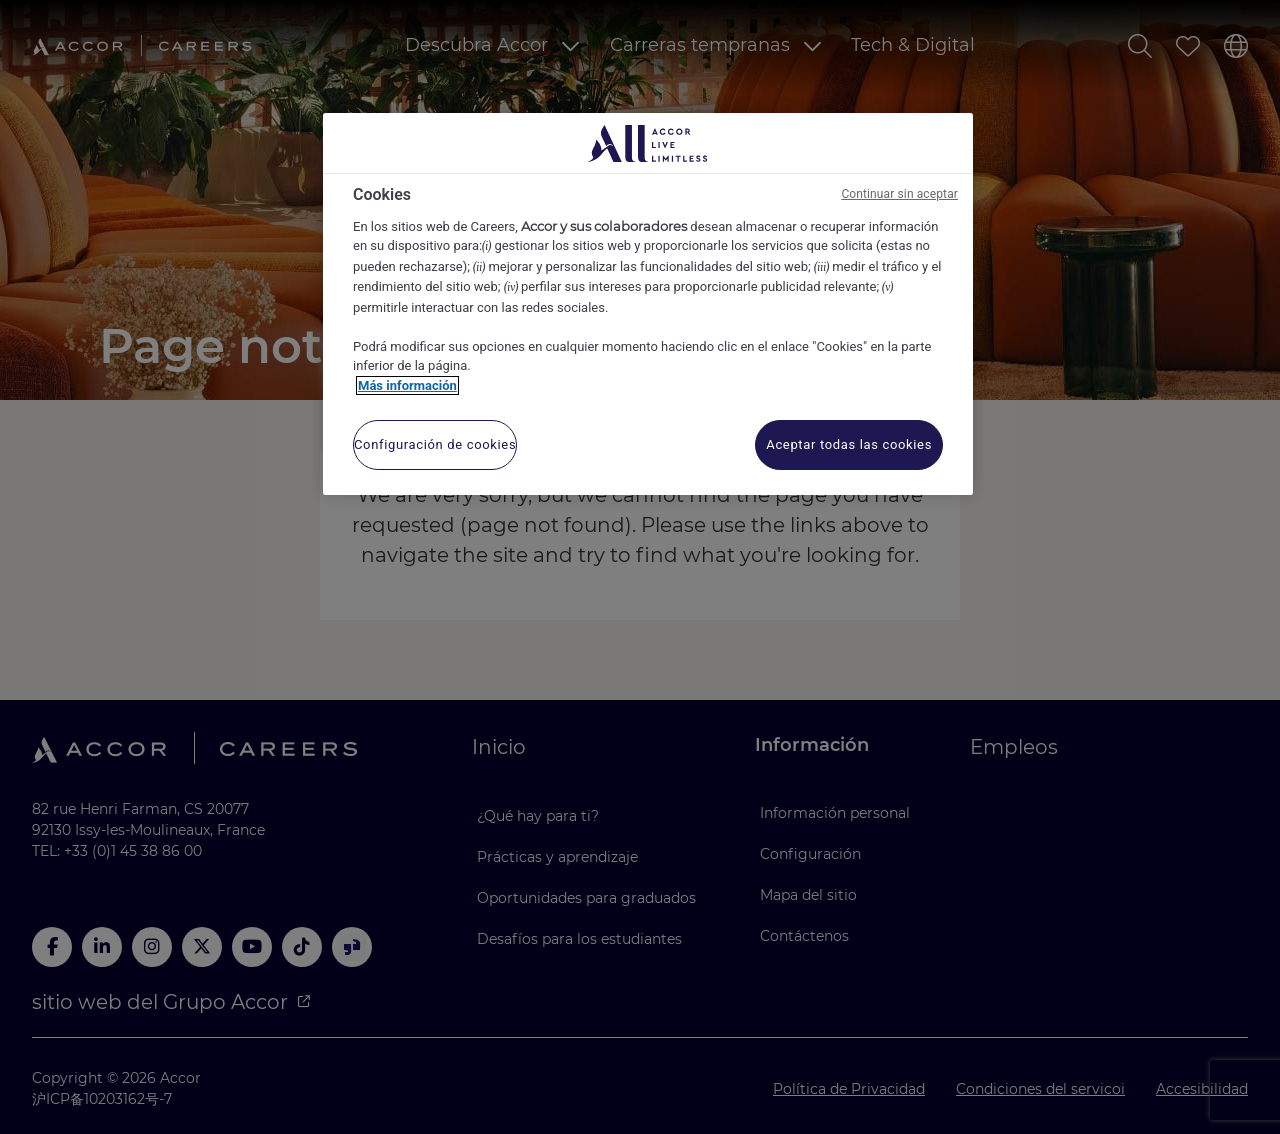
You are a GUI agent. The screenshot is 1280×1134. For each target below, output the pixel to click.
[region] (648, 304)
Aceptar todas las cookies (849, 444)
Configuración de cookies (435, 444)
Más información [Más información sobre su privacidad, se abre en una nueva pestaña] (407, 385)
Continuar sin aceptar (899, 194)
